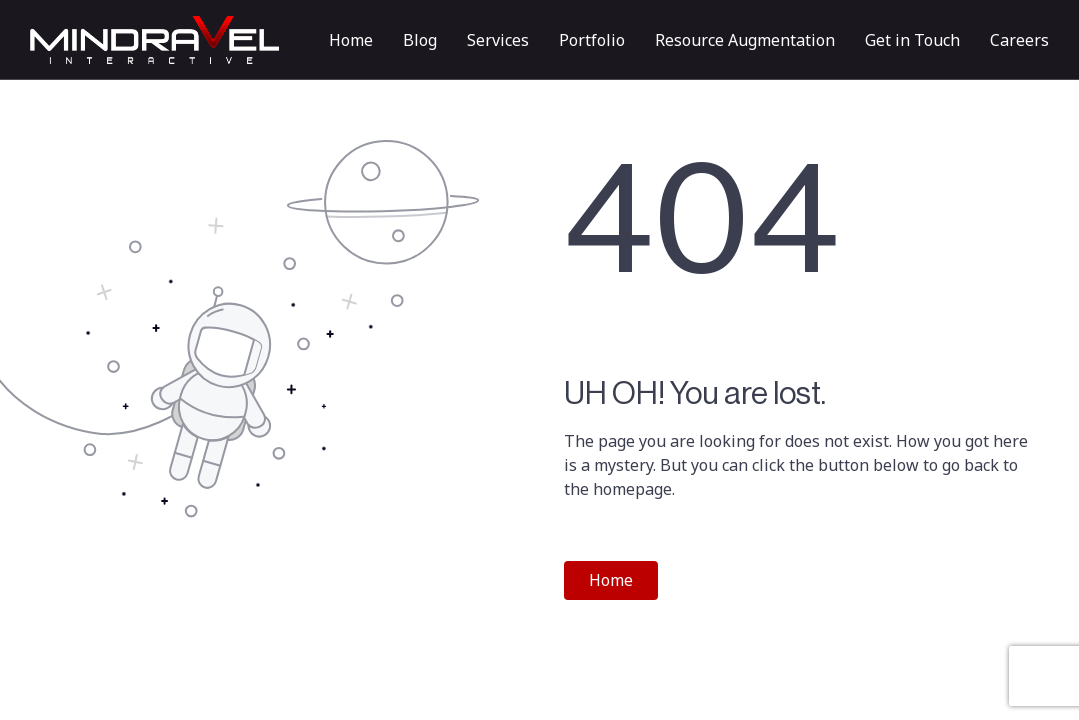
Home (351, 40)
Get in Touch (912, 40)
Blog (420, 40)
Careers (1019, 40)
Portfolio (592, 40)
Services (498, 40)
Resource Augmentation (745, 40)
